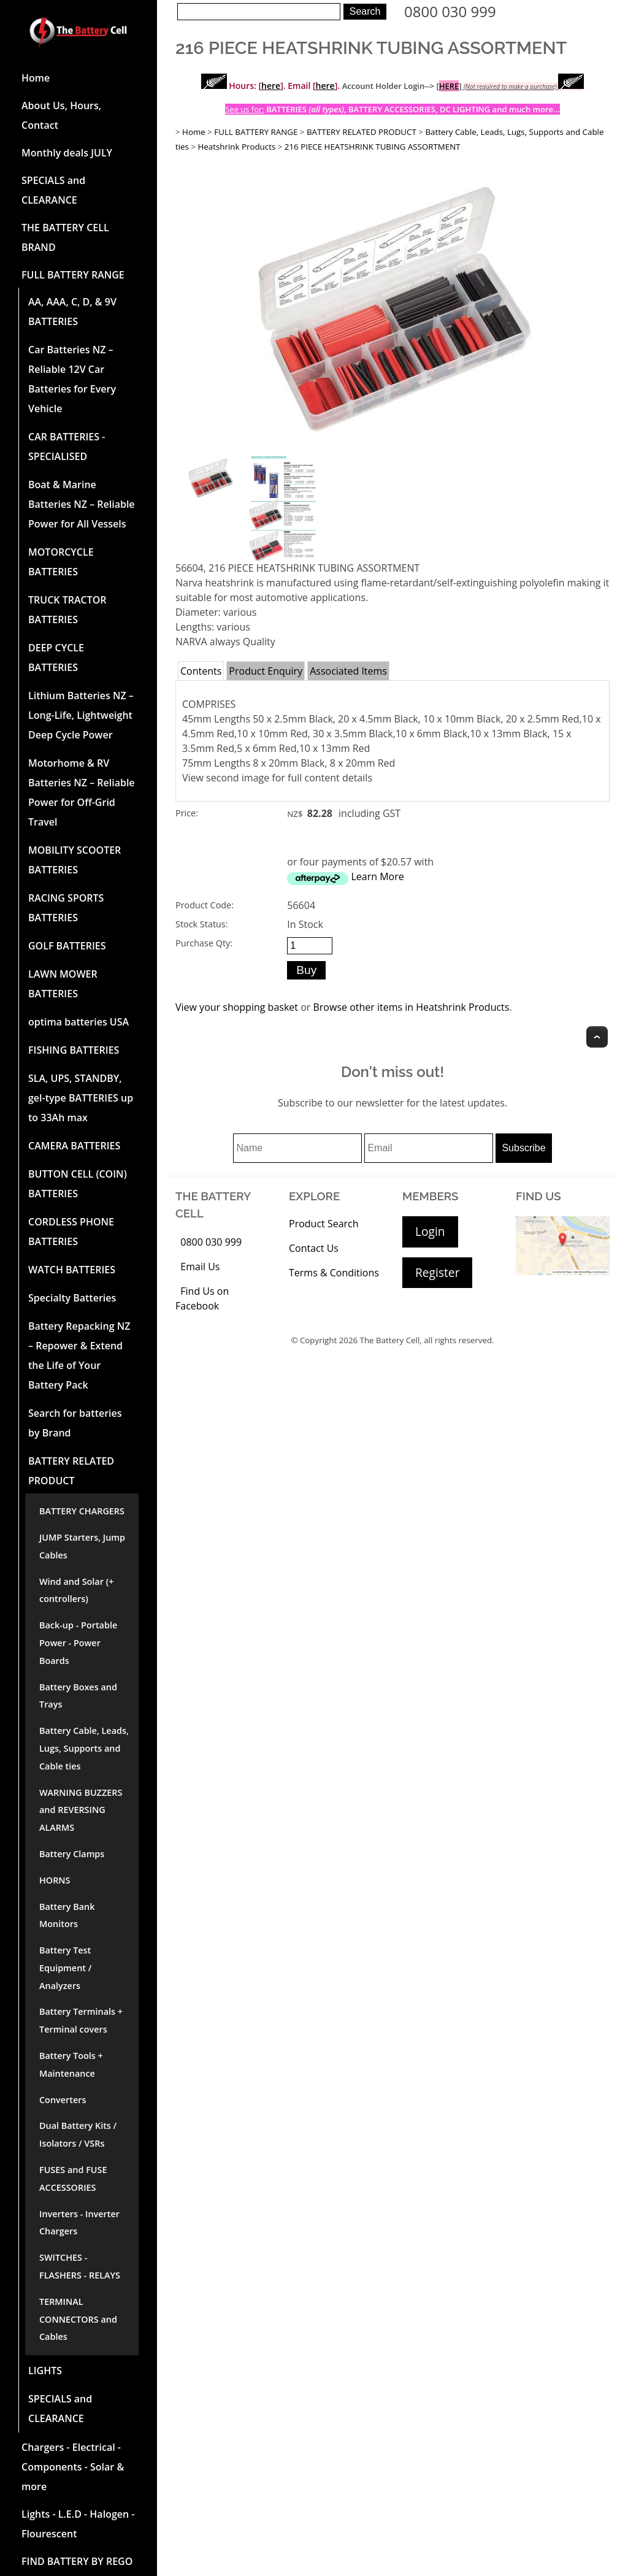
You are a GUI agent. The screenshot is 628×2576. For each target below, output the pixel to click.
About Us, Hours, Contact (61, 115)
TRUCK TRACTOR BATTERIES (67, 609)
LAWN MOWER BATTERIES (63, 983)
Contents (200, 671)
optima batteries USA (78, 1022)
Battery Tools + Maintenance (71, 2064)
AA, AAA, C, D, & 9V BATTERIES (72, 311)
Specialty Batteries (72, 1298)
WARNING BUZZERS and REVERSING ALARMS (80, 1810)
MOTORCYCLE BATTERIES (61, 561)
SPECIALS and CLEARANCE (53, 190)
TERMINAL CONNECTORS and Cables (78, 2319)
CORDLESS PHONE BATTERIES (71, 1231)
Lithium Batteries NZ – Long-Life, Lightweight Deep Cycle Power (81, 715)
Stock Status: (201, 924)
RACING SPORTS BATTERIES (66, 907)
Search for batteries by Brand (75, 1422)
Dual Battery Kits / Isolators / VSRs (78, 2134)
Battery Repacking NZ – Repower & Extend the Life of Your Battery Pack (79, 1355)
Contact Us (314, 1248)
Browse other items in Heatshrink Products (411, 1007)
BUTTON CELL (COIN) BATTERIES (77, 1183)
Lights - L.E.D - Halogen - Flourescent (77, 2523)
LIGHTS (45, 2370)
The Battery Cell (390, 1340)
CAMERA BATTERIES (74, 1145)
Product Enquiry (265, 671)
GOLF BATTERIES (67, 946)
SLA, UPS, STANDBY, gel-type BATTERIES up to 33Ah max (80, 1097)
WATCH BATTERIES (71, 1269)
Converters (62, 2100)
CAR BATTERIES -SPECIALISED (66, 446)
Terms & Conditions (334, 1272)
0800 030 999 (450, 11)
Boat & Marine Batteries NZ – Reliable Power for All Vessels (81, 504)
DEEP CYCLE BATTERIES (56, 657)
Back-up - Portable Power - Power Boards (78, 1642)
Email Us (200, 1266)
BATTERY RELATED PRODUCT (71, 1470)
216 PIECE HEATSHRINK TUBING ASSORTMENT (373, 146)
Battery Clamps (71, 1854)
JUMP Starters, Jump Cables (82, 1546)
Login (430, 1231)
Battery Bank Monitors (66, 1915)
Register (437, 1272)
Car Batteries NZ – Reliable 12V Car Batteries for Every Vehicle (72, 379)
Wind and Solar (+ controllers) (76, 1590)
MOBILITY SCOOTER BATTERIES (74, 859)
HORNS (55, 1880)
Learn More (377, 876)
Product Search (324, 1223)
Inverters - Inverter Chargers (79, 2222)
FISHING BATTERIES (73, 1050)
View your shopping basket (236, 1007)
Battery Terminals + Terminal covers (81, 2020)
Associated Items (348, 671)
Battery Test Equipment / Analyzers (65, 1967)
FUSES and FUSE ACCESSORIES (73, 2178)
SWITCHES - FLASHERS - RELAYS (79, 2266)
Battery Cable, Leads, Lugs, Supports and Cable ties (84, 1748)
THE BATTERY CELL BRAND (65, 237)
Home (35, 78)
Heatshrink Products (237, 146)
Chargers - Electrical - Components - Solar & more (72, 2466)
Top (597, 1037)
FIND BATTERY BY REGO (76, 2561)
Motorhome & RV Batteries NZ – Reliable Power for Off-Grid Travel (81, 792)
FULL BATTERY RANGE (72, 275)
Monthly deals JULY (66, 152)
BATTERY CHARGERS (81, 1511)
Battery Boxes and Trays (78, 1696)
